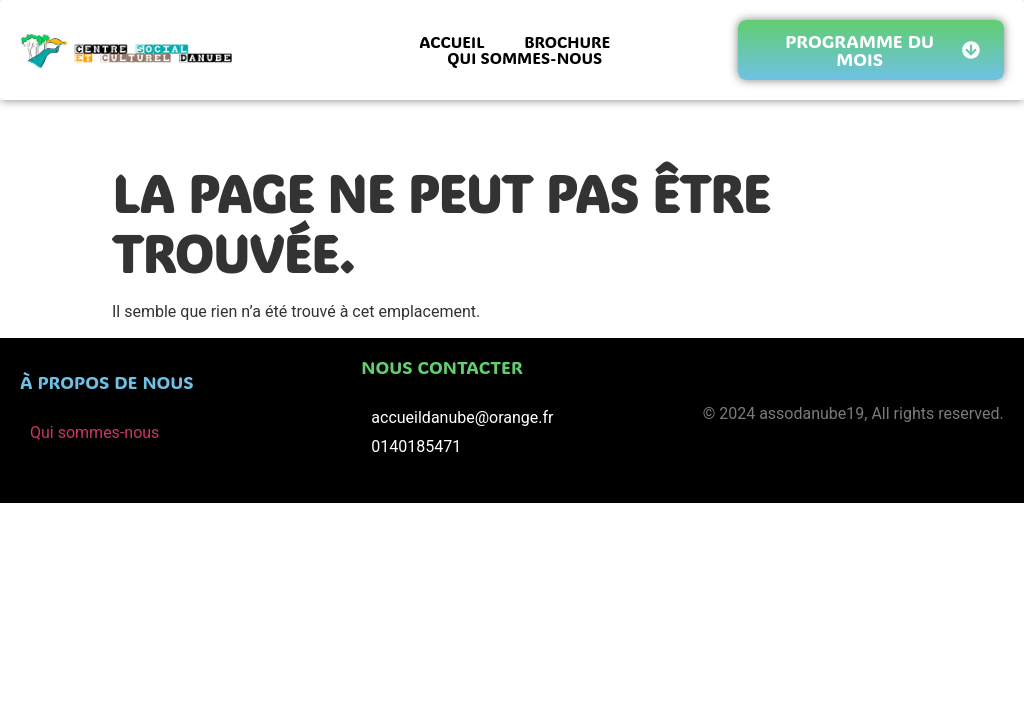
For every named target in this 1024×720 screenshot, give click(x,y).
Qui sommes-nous (94, 432)
